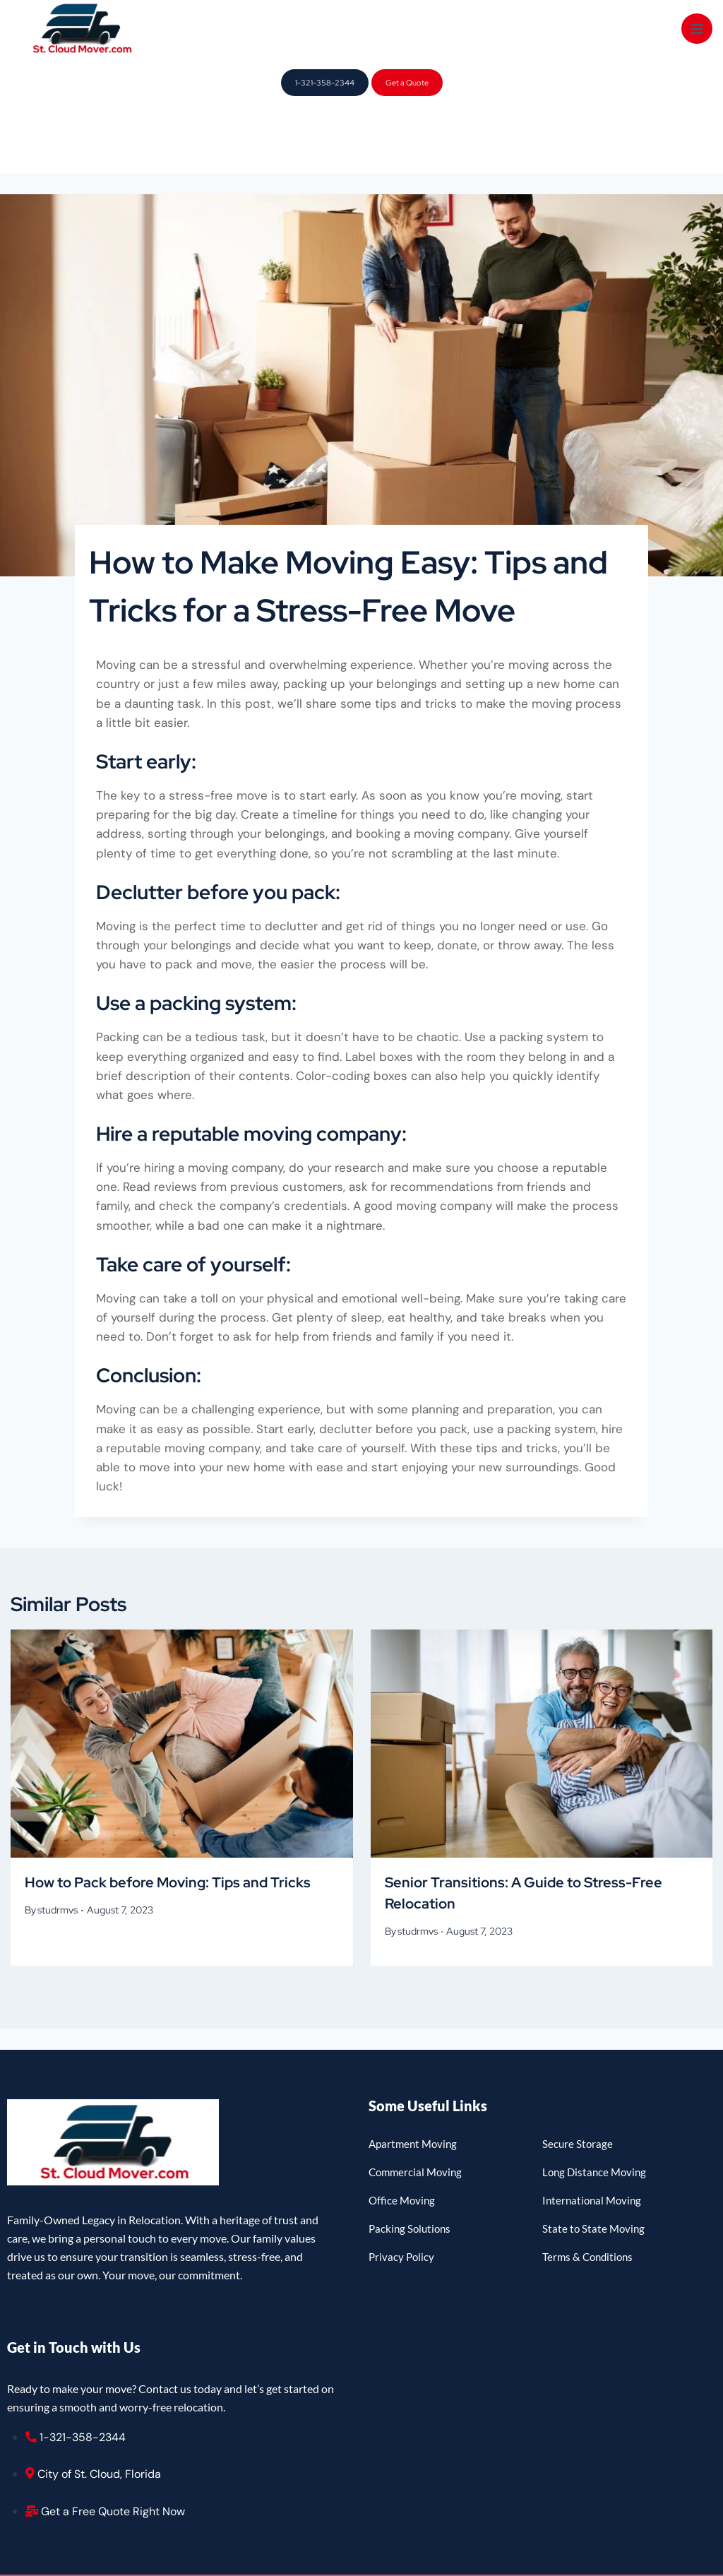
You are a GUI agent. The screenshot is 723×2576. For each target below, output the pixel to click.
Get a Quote (407, 83)
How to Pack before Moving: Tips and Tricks (168, 1817)
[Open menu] (696, 28)
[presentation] (182, 1679)
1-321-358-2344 (324, 83)
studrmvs (57, 1845)
